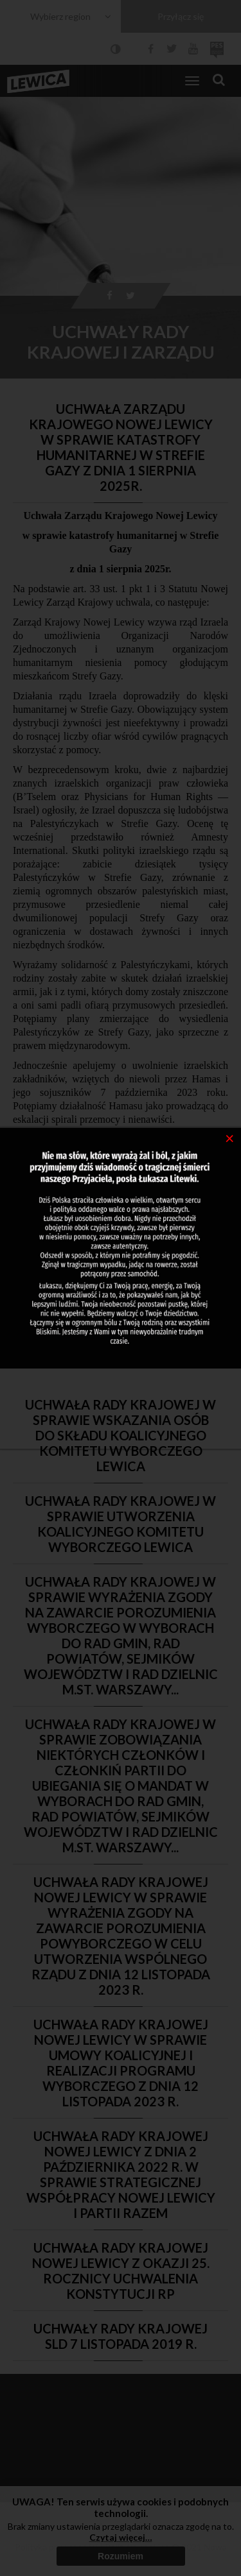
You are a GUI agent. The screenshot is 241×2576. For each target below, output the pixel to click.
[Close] (230, 1137)
